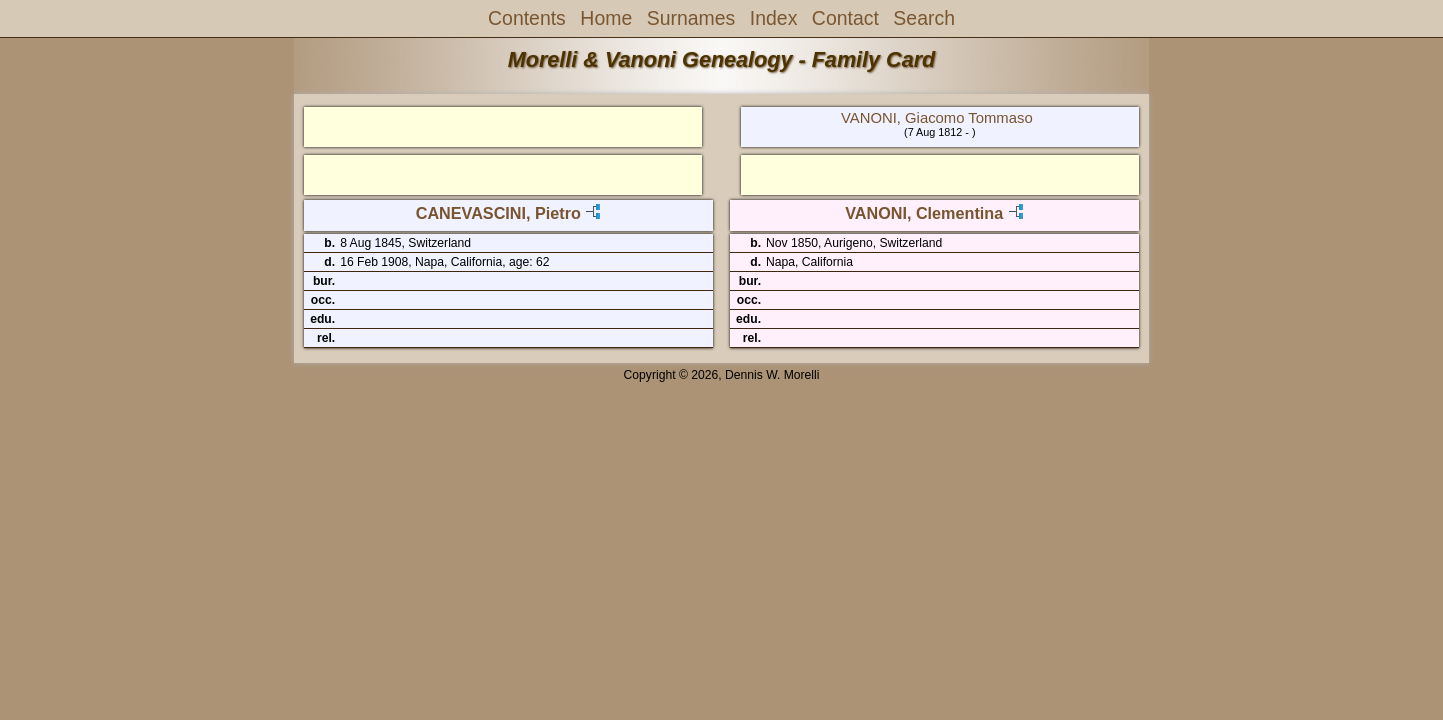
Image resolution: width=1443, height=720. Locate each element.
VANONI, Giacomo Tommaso (937, 118)
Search (924, 18)
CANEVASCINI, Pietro (498, 213)
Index (774, 18)
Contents (527, 18)
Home (606, 18)
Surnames (691, 18)
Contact (845, 18)
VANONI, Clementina (924, 213)
